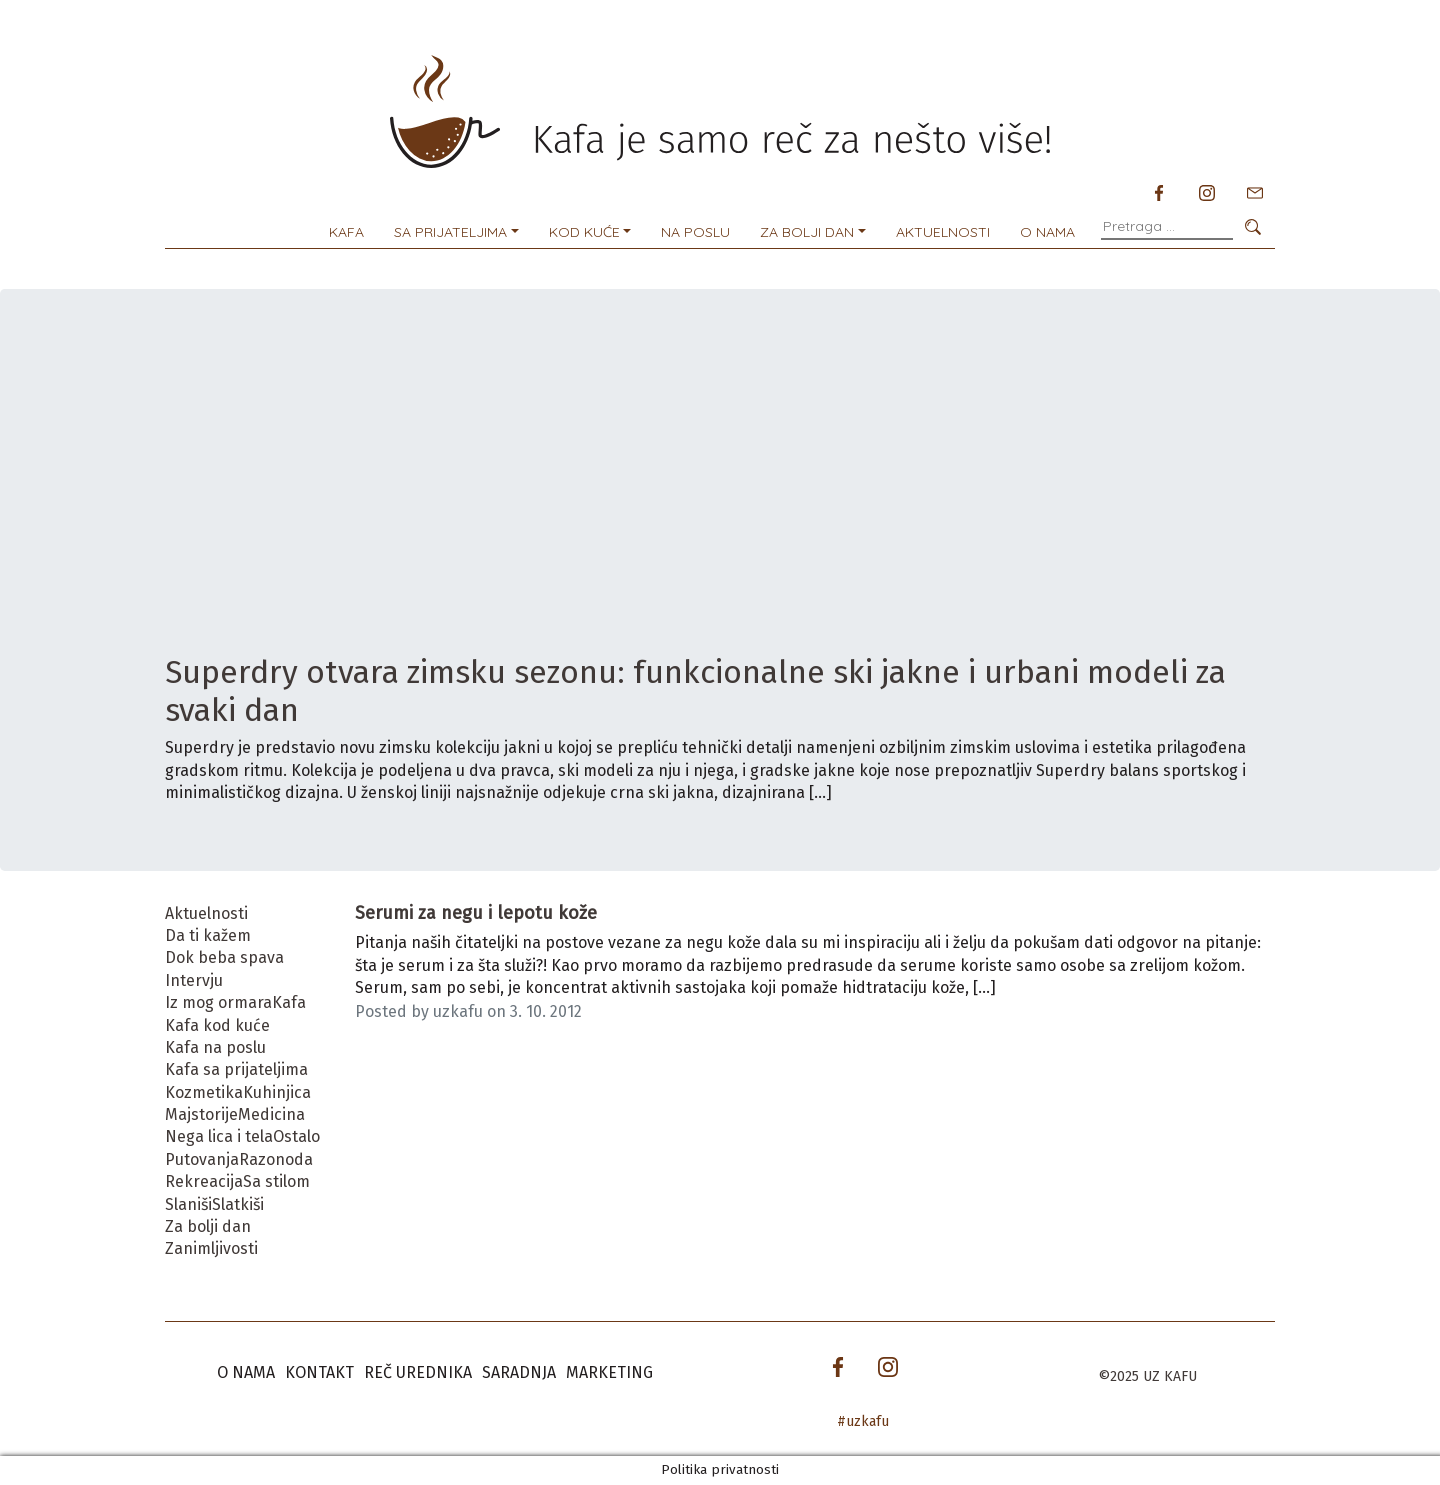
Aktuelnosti (943, 232)
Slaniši (188, 1204)
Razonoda (276, 1159)
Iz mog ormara (218, 1002)
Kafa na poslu (215, 1047)
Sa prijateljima (450, 232)
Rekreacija (204, 1181)
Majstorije (201, 1114)
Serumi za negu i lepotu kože (476, 913)
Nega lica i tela (219, 1136)
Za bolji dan (807, 232)
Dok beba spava (224, 957)
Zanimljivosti (211, 1248)
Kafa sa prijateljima (236, 1069)
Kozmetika (204, 1092)
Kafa (346, 232)
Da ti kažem (208, 935)
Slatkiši (238, 1204)
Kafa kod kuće (217, 1025)
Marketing (609, 1372)
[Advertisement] (720, 503)
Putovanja (202, 1159)
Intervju (194, 980)
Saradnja (519, 1372)
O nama (1047, 232)
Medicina (271, 1114)
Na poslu (695, 232)
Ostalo (296, 1136)
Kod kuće (584, 232)
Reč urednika (418, 1372)
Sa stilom (276, 1181)
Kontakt (319, 1372)
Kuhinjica (277, 1092)
